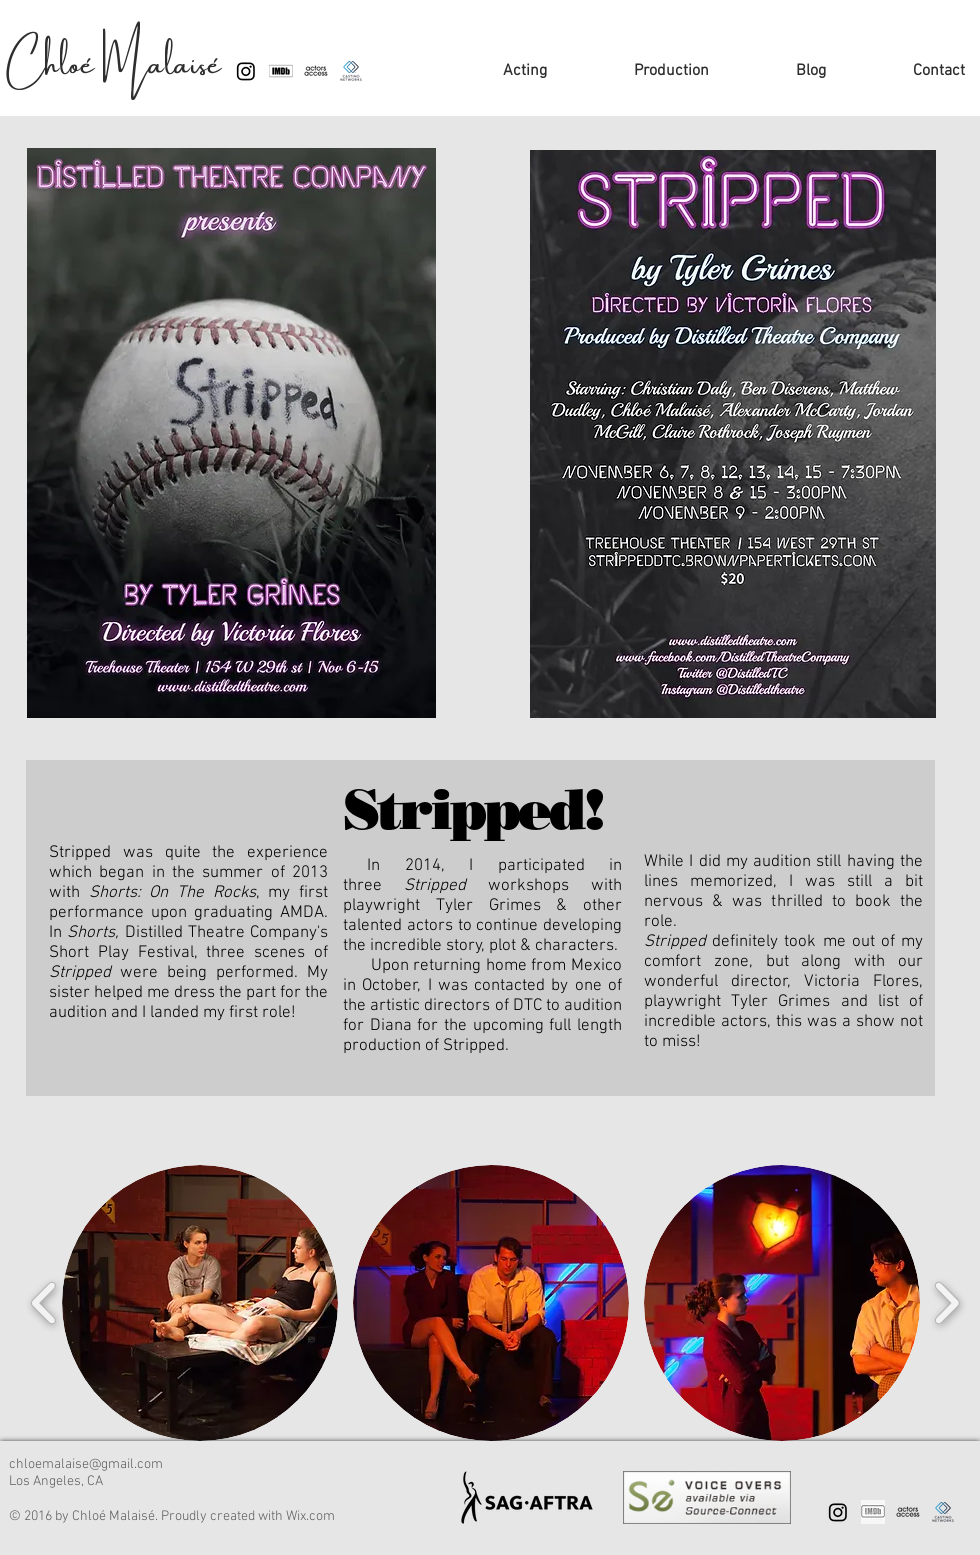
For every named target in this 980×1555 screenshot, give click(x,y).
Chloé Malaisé (114, 57)
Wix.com (310, 1516)
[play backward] (44, 1303)
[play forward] (946, 1303)
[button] (200, 1303)
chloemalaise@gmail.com (86, 1464)
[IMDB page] (873, 1512)
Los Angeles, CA (56, 1481)
